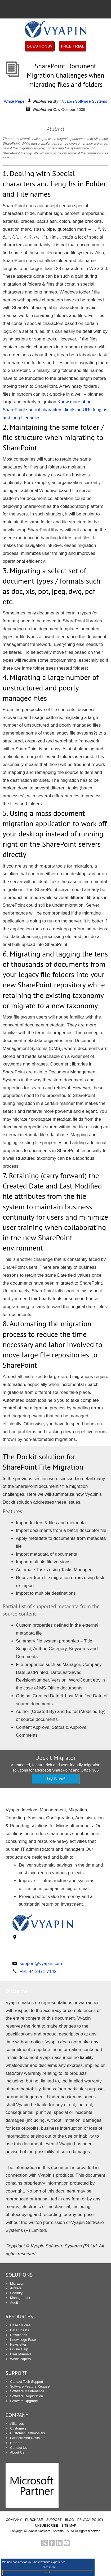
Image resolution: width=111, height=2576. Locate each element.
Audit (14, 2302)
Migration (17, 2283)
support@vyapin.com (41, 1963)
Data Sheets (19, 2330)
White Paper (15, 101)
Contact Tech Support (26, 2382)
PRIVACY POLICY (90, 2520)
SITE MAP (68, 2525)
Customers (18, 2428)
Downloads (18, 2335)
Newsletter (18, 2344)
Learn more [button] (48, 2567)
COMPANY (14, 2520)
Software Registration (26, 2396)
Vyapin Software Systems (84, 101)
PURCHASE (34, 2520)
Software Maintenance (27, 2391)
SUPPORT (16, 2373)
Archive (15, 2288)
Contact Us (18, 2448)
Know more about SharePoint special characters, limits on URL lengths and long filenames (55, 409)
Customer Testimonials (27, 2433)
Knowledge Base (23, 2340)
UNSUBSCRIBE (46, 2525)
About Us (17, 2452)
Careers (16, 2443)
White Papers (20, 2359)
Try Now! (55, 1778)
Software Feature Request (30, 2386)
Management (20, 2298)
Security (16, 2293)
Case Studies (20, 2325)
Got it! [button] (47, 2572)
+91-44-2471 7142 (38, 1971)
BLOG (69, 2520)
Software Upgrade (24, 2401)
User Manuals (20, 2354)
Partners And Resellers (27, 2438)
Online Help (19, 2349)
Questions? (40, 46)
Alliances (17, 2424)
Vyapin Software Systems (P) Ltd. (51, 2531)
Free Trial (72, 46)
